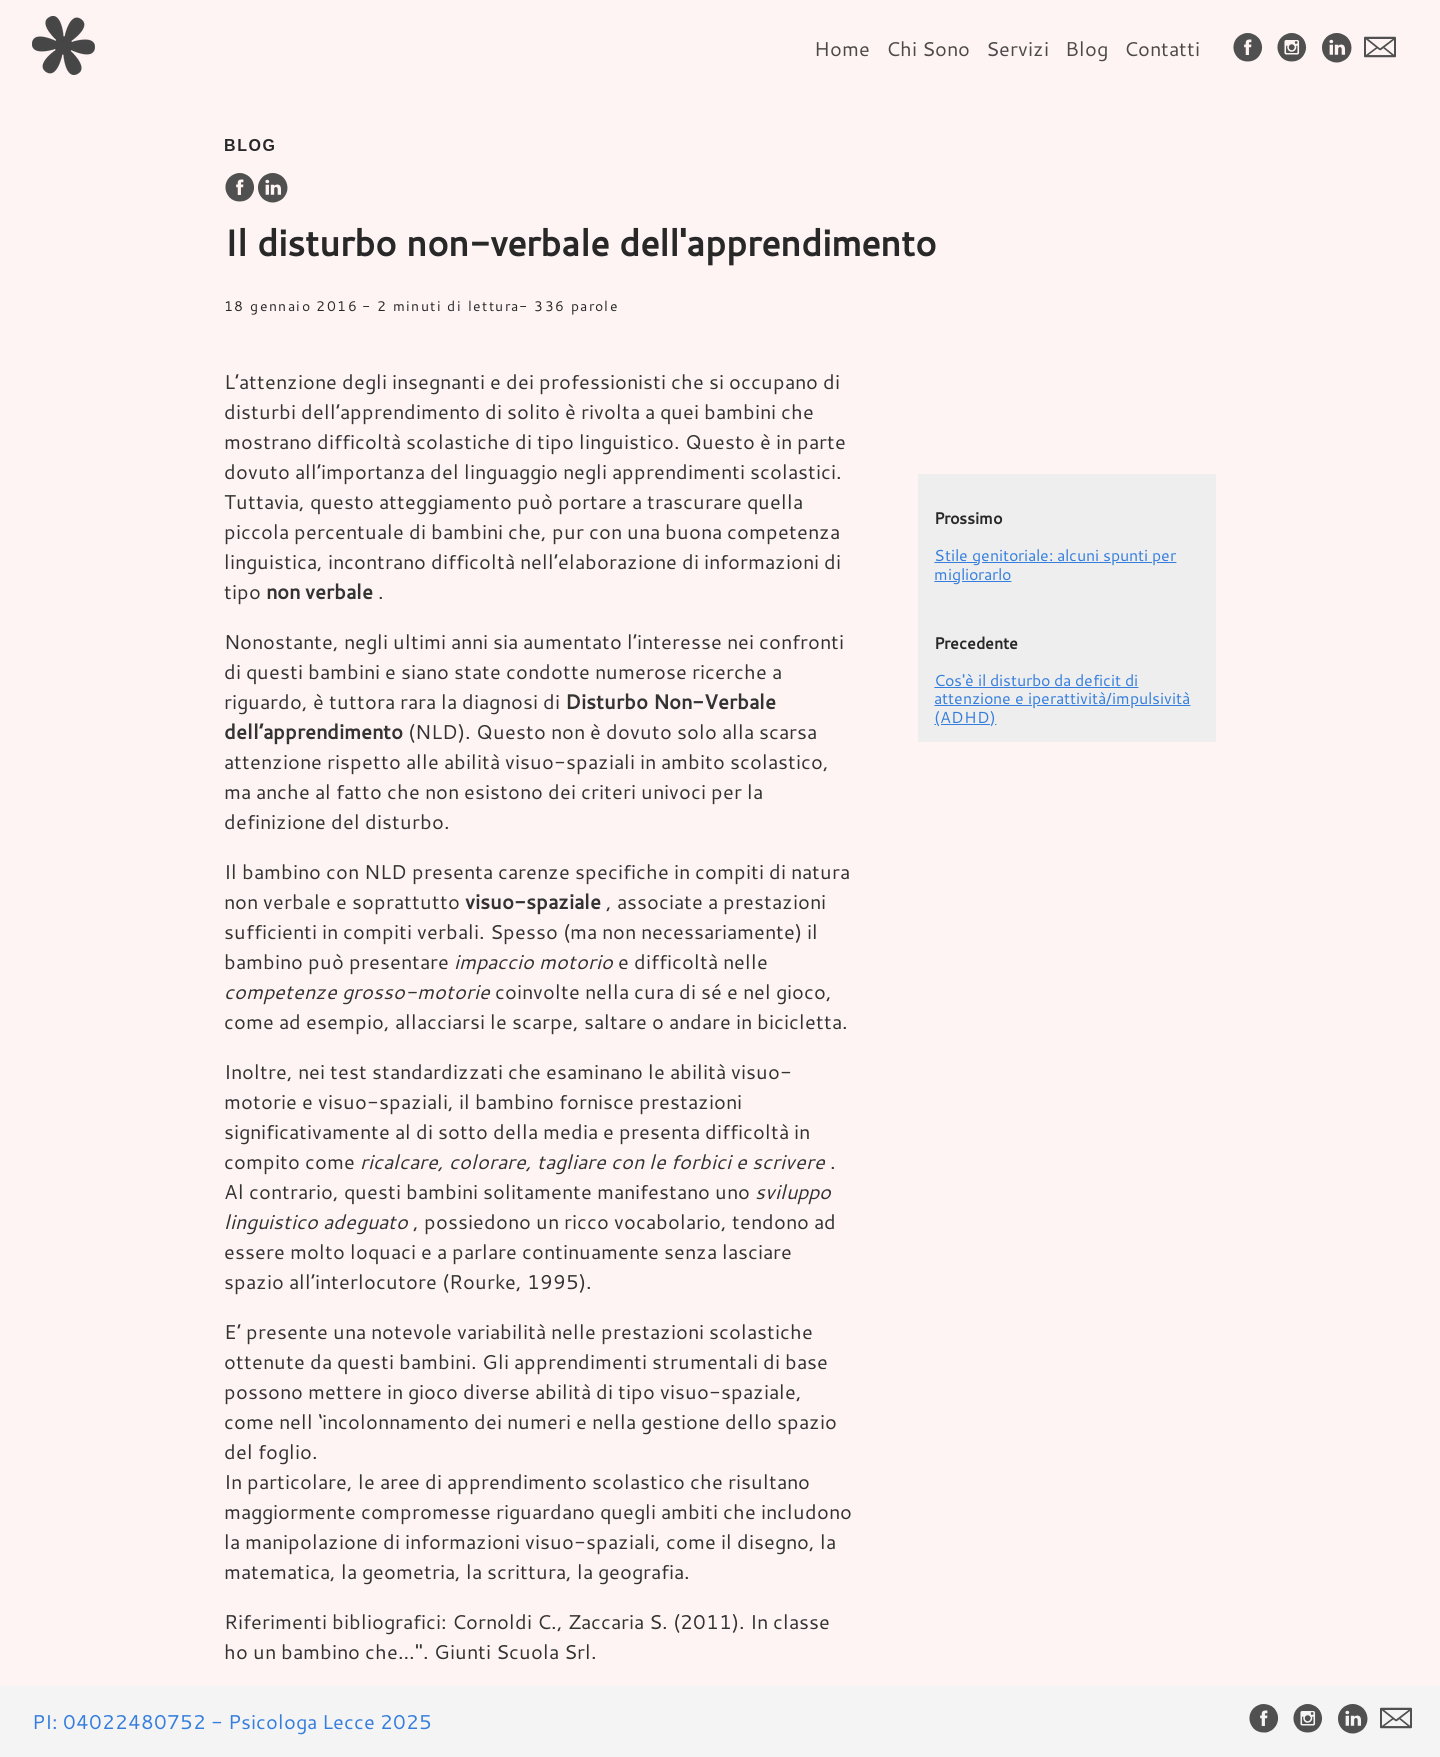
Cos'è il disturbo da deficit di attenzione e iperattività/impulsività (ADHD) (1062, 698)
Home (842, 48)
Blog (1086, 48)
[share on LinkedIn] (272, 188)
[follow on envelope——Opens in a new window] (1384, 48)
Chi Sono (928, 48)
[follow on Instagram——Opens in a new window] (1296, 48)
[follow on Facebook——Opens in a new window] (1252, 48)
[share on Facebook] (240, 188)
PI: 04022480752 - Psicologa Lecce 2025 (232, 1721)
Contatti (1162, 48)
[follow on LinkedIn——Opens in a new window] (1340, 48)
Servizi (1017, 48)
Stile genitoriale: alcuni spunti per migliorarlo (1055, 563)
